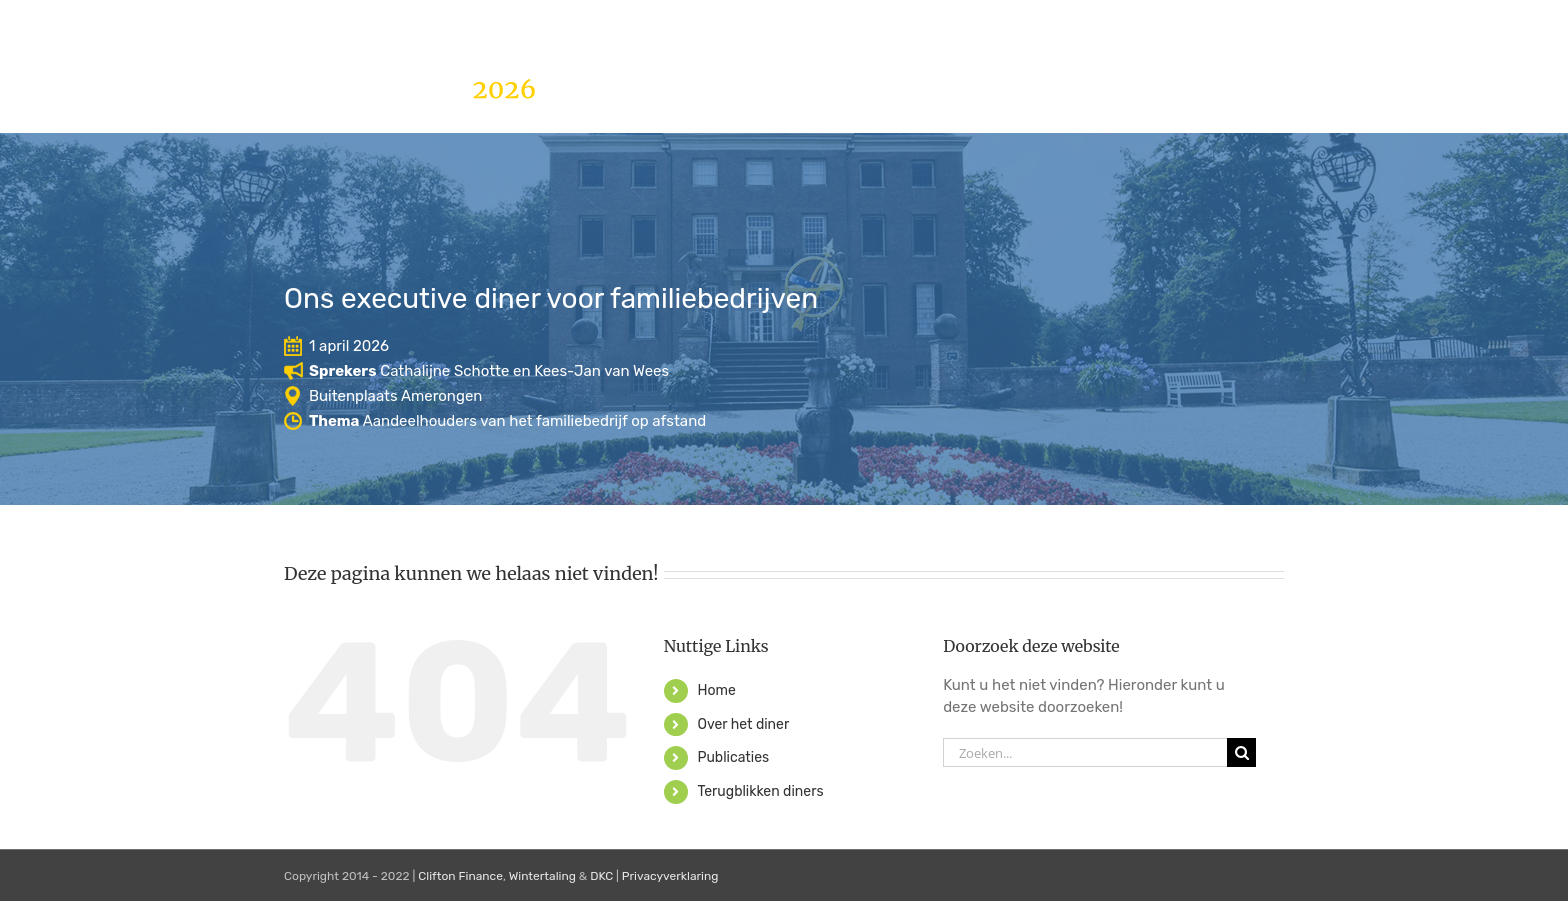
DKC (601, 876)
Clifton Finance (460, 876)
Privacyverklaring (670, 876)
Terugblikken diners (760, 791)
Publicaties (733, 757)
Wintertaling (542, 876)
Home (716, 690)
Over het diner (743, 724)
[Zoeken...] (1085, 752)
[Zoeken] (1241, 752)
